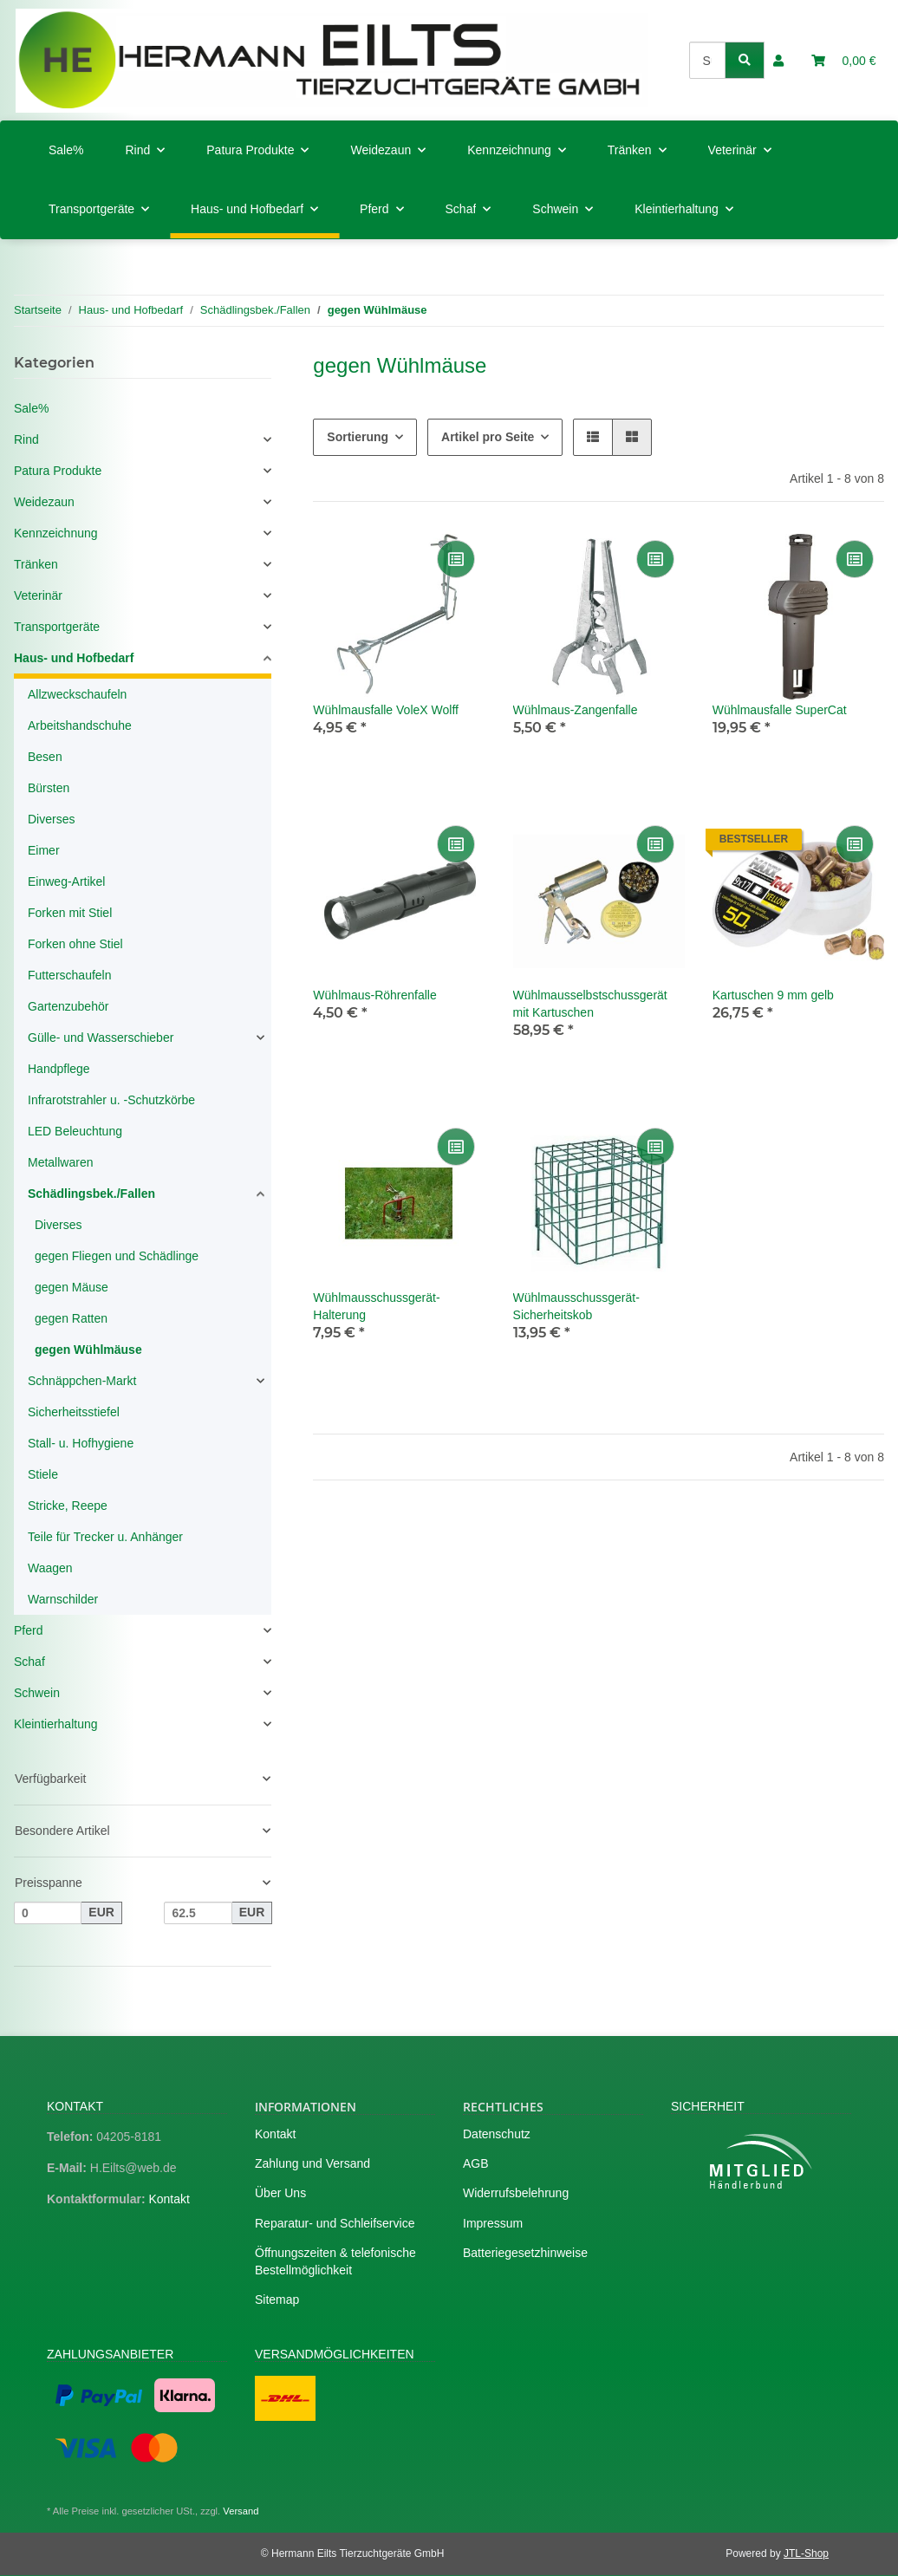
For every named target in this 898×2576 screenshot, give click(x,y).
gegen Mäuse (71, 1287)
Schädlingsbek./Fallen (91, 1193)
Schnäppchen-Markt (82, 1381)
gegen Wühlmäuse (88, 1349)
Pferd (28, 1630)
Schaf (29, 1662)
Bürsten (48, 788)
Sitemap (277, 2299)
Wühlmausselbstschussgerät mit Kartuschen (590, 1003)
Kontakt (168, 2199)
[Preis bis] (197, 1913)
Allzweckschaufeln (77, 694)
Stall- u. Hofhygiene (80, 1443)
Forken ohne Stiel (75, 944)
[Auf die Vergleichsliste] (456, 559)
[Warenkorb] (843, 60)
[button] (778, 60)
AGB (476, 2163)
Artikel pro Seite (487, 437)
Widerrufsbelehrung (516, 2193)
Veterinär (38, 595)
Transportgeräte (57, 627)
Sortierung (357, 437)
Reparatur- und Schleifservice (334, 2223)
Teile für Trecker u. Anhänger (105, 1537)
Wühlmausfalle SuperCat (780, 710)
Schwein (37, 1693)
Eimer (44, 850)
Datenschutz (496, 2134)
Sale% (31, 408)
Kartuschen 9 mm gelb (773, 995)
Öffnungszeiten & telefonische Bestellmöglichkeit (335, 2261)
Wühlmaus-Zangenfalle (575, 710)
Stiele (43, 1474)
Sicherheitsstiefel (74, 1412)
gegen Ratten (71, 1318)
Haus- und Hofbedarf (73, 658)
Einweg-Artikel (66, 881)
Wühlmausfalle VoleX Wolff (386, 710)
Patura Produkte (57, 471)
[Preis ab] (47, 1913)
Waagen (50, 1568)
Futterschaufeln (70, 975)
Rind (26, 439)
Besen (45, 757)
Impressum (493, 2223)
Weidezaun (44, 502)
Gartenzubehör (68, 1006)
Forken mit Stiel (70, 913)
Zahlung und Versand (312, 2163)
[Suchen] (707, 60)
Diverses (51, 819)
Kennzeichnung (56, 533)
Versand (240, 2511)
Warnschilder (63, 1599)
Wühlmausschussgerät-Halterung (376, 1306)
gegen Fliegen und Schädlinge (116, 1256)
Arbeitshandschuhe (80, 725)
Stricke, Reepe (67, 1505)
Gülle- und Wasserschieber (100, 1037)
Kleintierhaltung (56, 1724)
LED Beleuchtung (75, 1131)
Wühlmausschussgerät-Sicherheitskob (576, 1306)
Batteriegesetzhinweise (525, 2253)
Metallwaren (60, 1162)
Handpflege (59, 1069)
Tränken (36, 564)
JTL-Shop (806, 2553)
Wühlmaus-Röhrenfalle (374, 995)
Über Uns (280, 2193)
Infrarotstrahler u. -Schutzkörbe (111, 1100)
